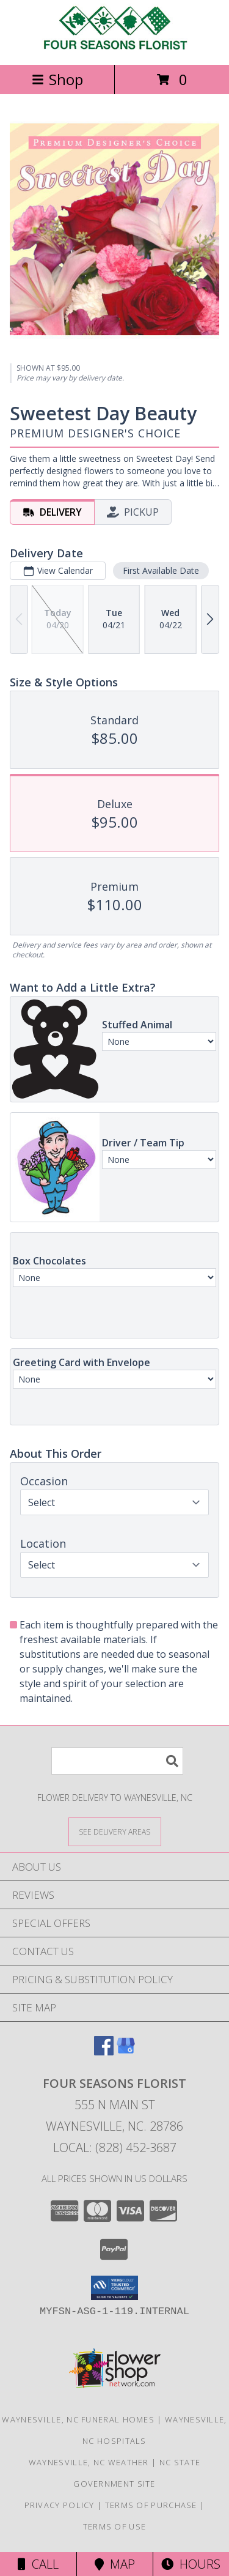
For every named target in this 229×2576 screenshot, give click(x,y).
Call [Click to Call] (38, 2564)
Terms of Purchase (151, 2505)
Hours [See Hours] (190, 2564)
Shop (57, 79)
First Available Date (161, 570)
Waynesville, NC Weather (89, 2462)
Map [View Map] (115, 2564)
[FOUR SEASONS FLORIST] (115, 47)
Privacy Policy (59, 2505)
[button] (114, 2288)
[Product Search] (117, 1761)
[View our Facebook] (104, 2051)
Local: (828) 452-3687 (114, 2147)
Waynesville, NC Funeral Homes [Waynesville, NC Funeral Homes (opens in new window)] (78, 2419)
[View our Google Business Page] (126, 2051)
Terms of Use (115, 2526)
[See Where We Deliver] (114, 1831)
